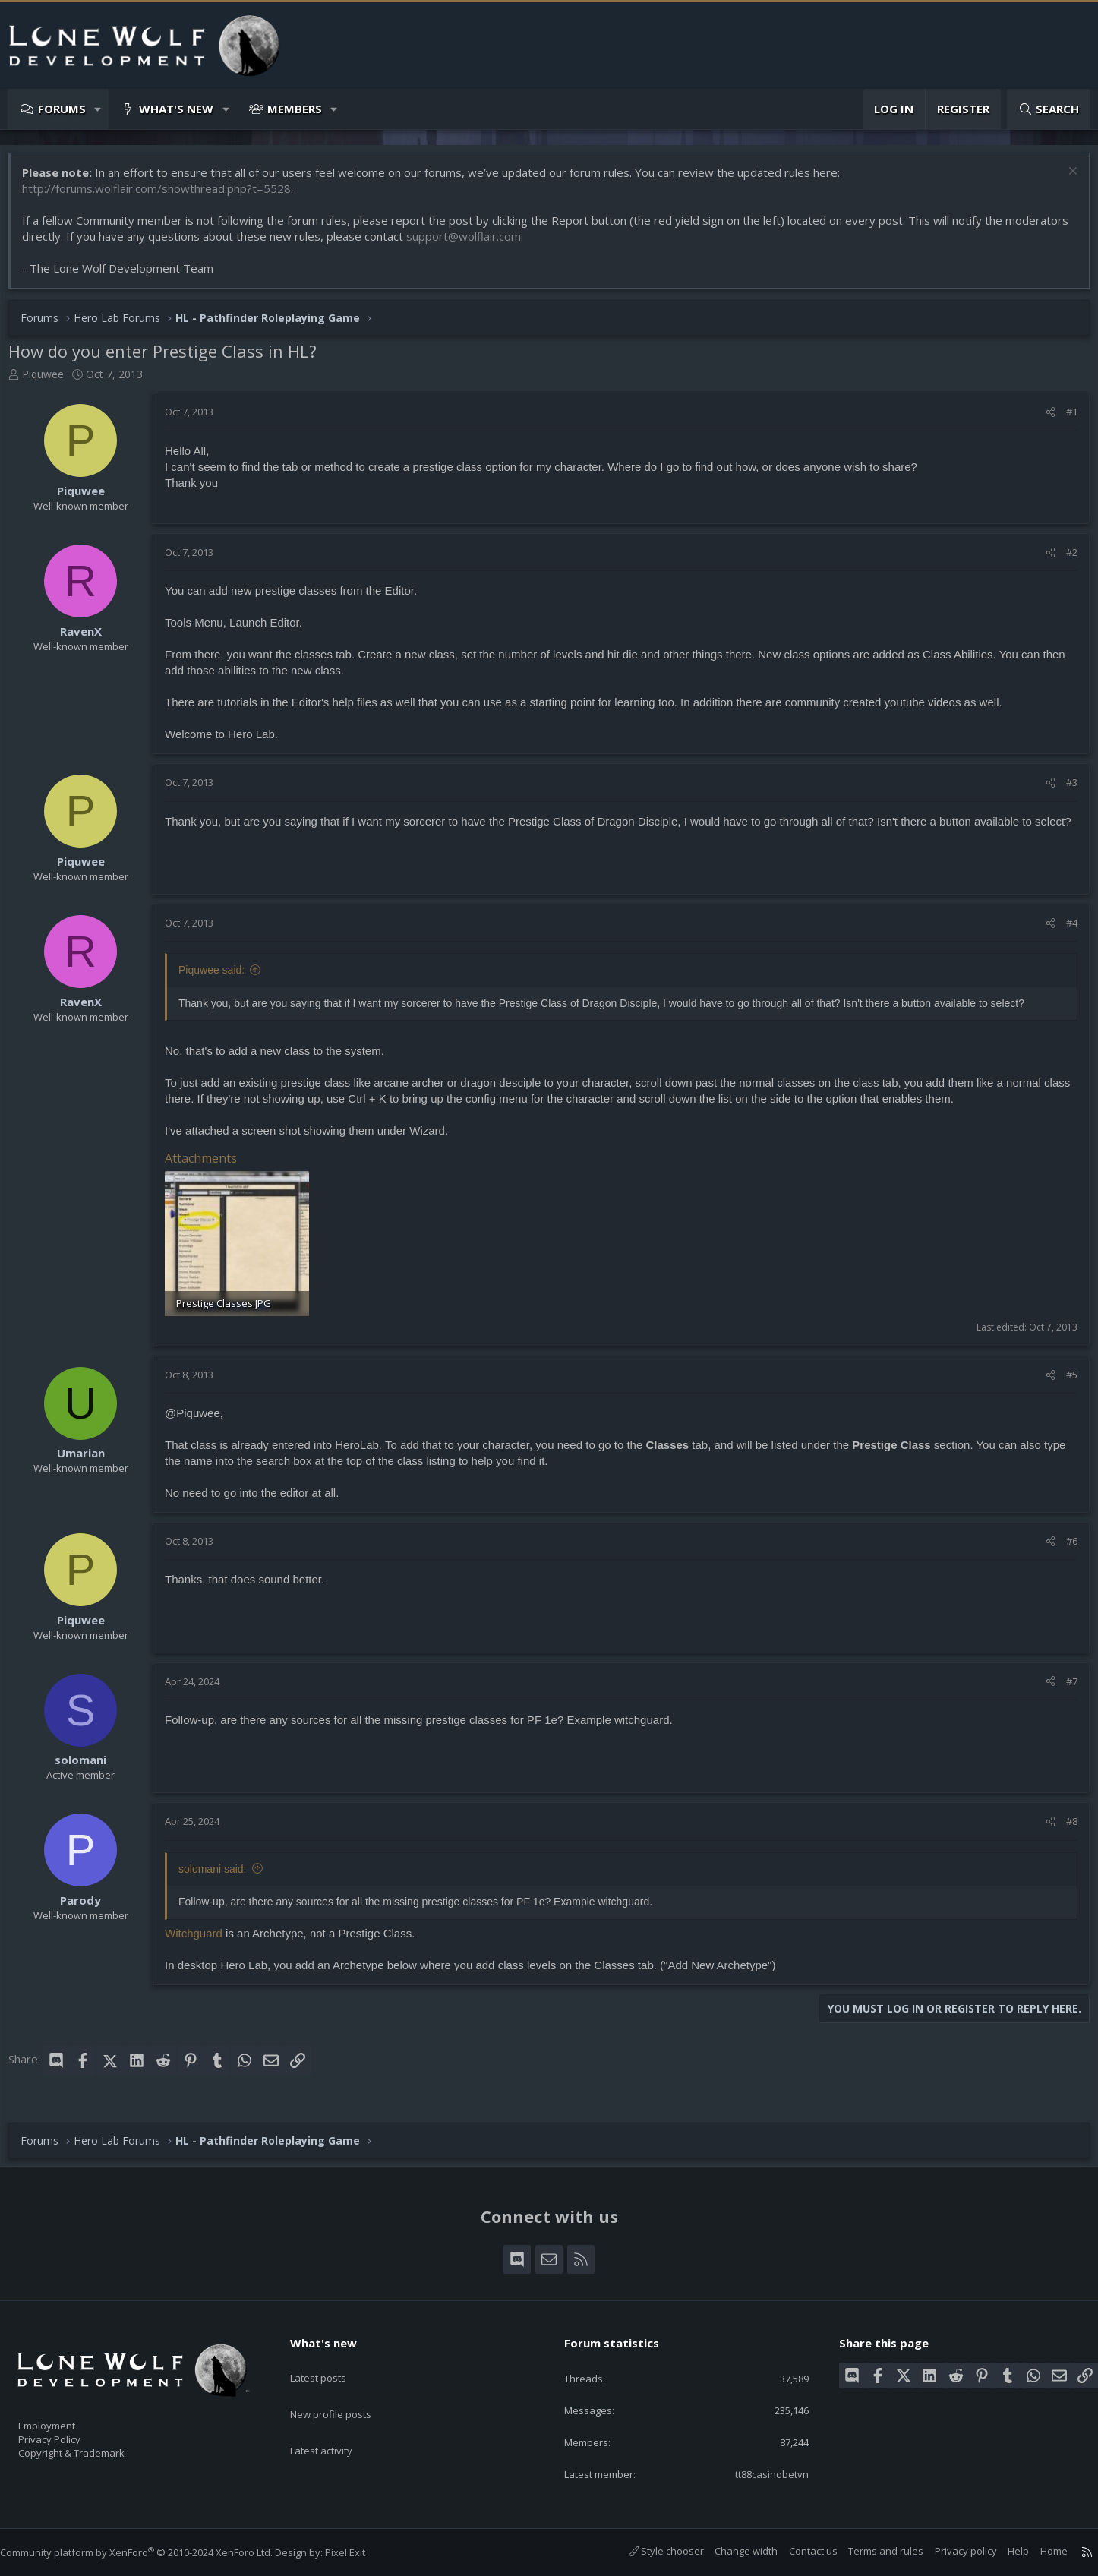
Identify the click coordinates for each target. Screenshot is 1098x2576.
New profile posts (345, 2390)
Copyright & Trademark (94, 2448)
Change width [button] (730, 2551)
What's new (176, 108)
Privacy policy (951, 2551)
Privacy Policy (69, 2432)
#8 (1064, 1826)
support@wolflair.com (537, 243)
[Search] (1048, 109)
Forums (62, 108)
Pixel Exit (360, 2552)
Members (294, 108)
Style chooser (651, 2551)
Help (1003, 2551)
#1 (1064, 419)
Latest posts (331, 2361)
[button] (98, 109)
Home (1038, 2551)
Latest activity (335, 2420)
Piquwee (50, 381)
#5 (1064, 1380)
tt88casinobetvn (758, 2472)
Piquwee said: (219, 977)
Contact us (798, 2551)
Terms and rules (870, 2551)
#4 (1064, 930)
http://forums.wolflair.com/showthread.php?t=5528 (164, 196)
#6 (1064, 1546)
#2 (1064, 560)
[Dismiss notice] (1063, 180)
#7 (1064, 1686)
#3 (1064, 790)
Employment (66, 2416)
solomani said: (220, 1873)
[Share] (1043, 419)
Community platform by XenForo (151, 2552)
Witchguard (201, 1938)
